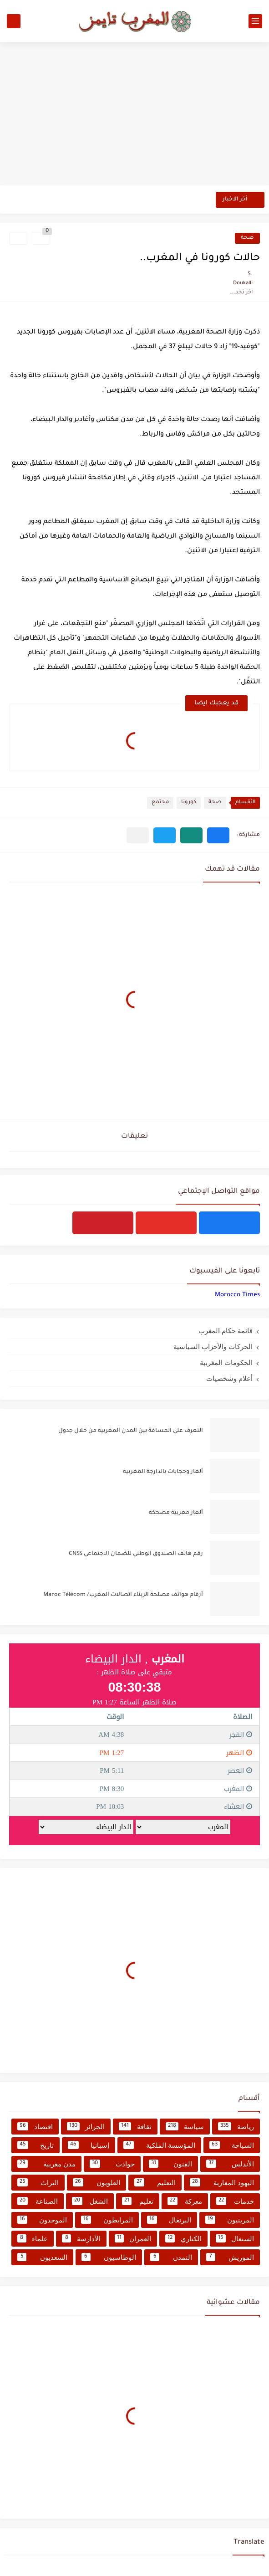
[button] (218, 835)
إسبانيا (88, 2145)
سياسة (185, 2126)
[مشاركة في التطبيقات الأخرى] (138, 835)
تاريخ (35, 2145)
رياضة (236, 2126)
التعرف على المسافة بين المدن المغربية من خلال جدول (130, 1431)
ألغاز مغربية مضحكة (176, 1513)
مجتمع (160, 803)
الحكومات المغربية (226, 1362)
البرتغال (169, 2220)
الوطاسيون (109, 2257)
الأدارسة (81, 2238)
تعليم (137, 2201)
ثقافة (135, 2126)
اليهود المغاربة (222, 2182)
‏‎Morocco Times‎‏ (237, 1295)
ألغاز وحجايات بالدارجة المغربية (163, 1472)
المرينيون (229, 2220)
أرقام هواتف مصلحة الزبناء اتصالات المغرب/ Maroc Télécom (123, 1595)
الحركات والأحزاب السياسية (213, 1346)
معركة (185, 2201)
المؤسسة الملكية (159, 2145)
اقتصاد (35, 2126)
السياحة (231, 2145)
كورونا (188, 803)
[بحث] (13, 21)
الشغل (90, 2201)
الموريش (230, 2257)
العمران (133, 2238)
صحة (247, 238)
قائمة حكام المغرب (225, 1330)
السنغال (235, 2238)
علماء (32, 2238)
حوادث (112, 2164)
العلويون (96, 2182)
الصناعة (37, 2201)
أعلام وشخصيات (229, 1378)
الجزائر (86, 2126)
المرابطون (106, 2220)
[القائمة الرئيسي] (255, 21)
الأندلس (230, 2164)
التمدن (171, 2257)
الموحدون (42, 2220)
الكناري (183, 2238)
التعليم (155, 2182)
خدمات (235, 2201)
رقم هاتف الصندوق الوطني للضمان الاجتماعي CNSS (136, 1554)
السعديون (42, 2257)
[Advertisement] (134, 115)
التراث (38, 2182)
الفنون (171, 2164)
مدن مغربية (46, 2164)
